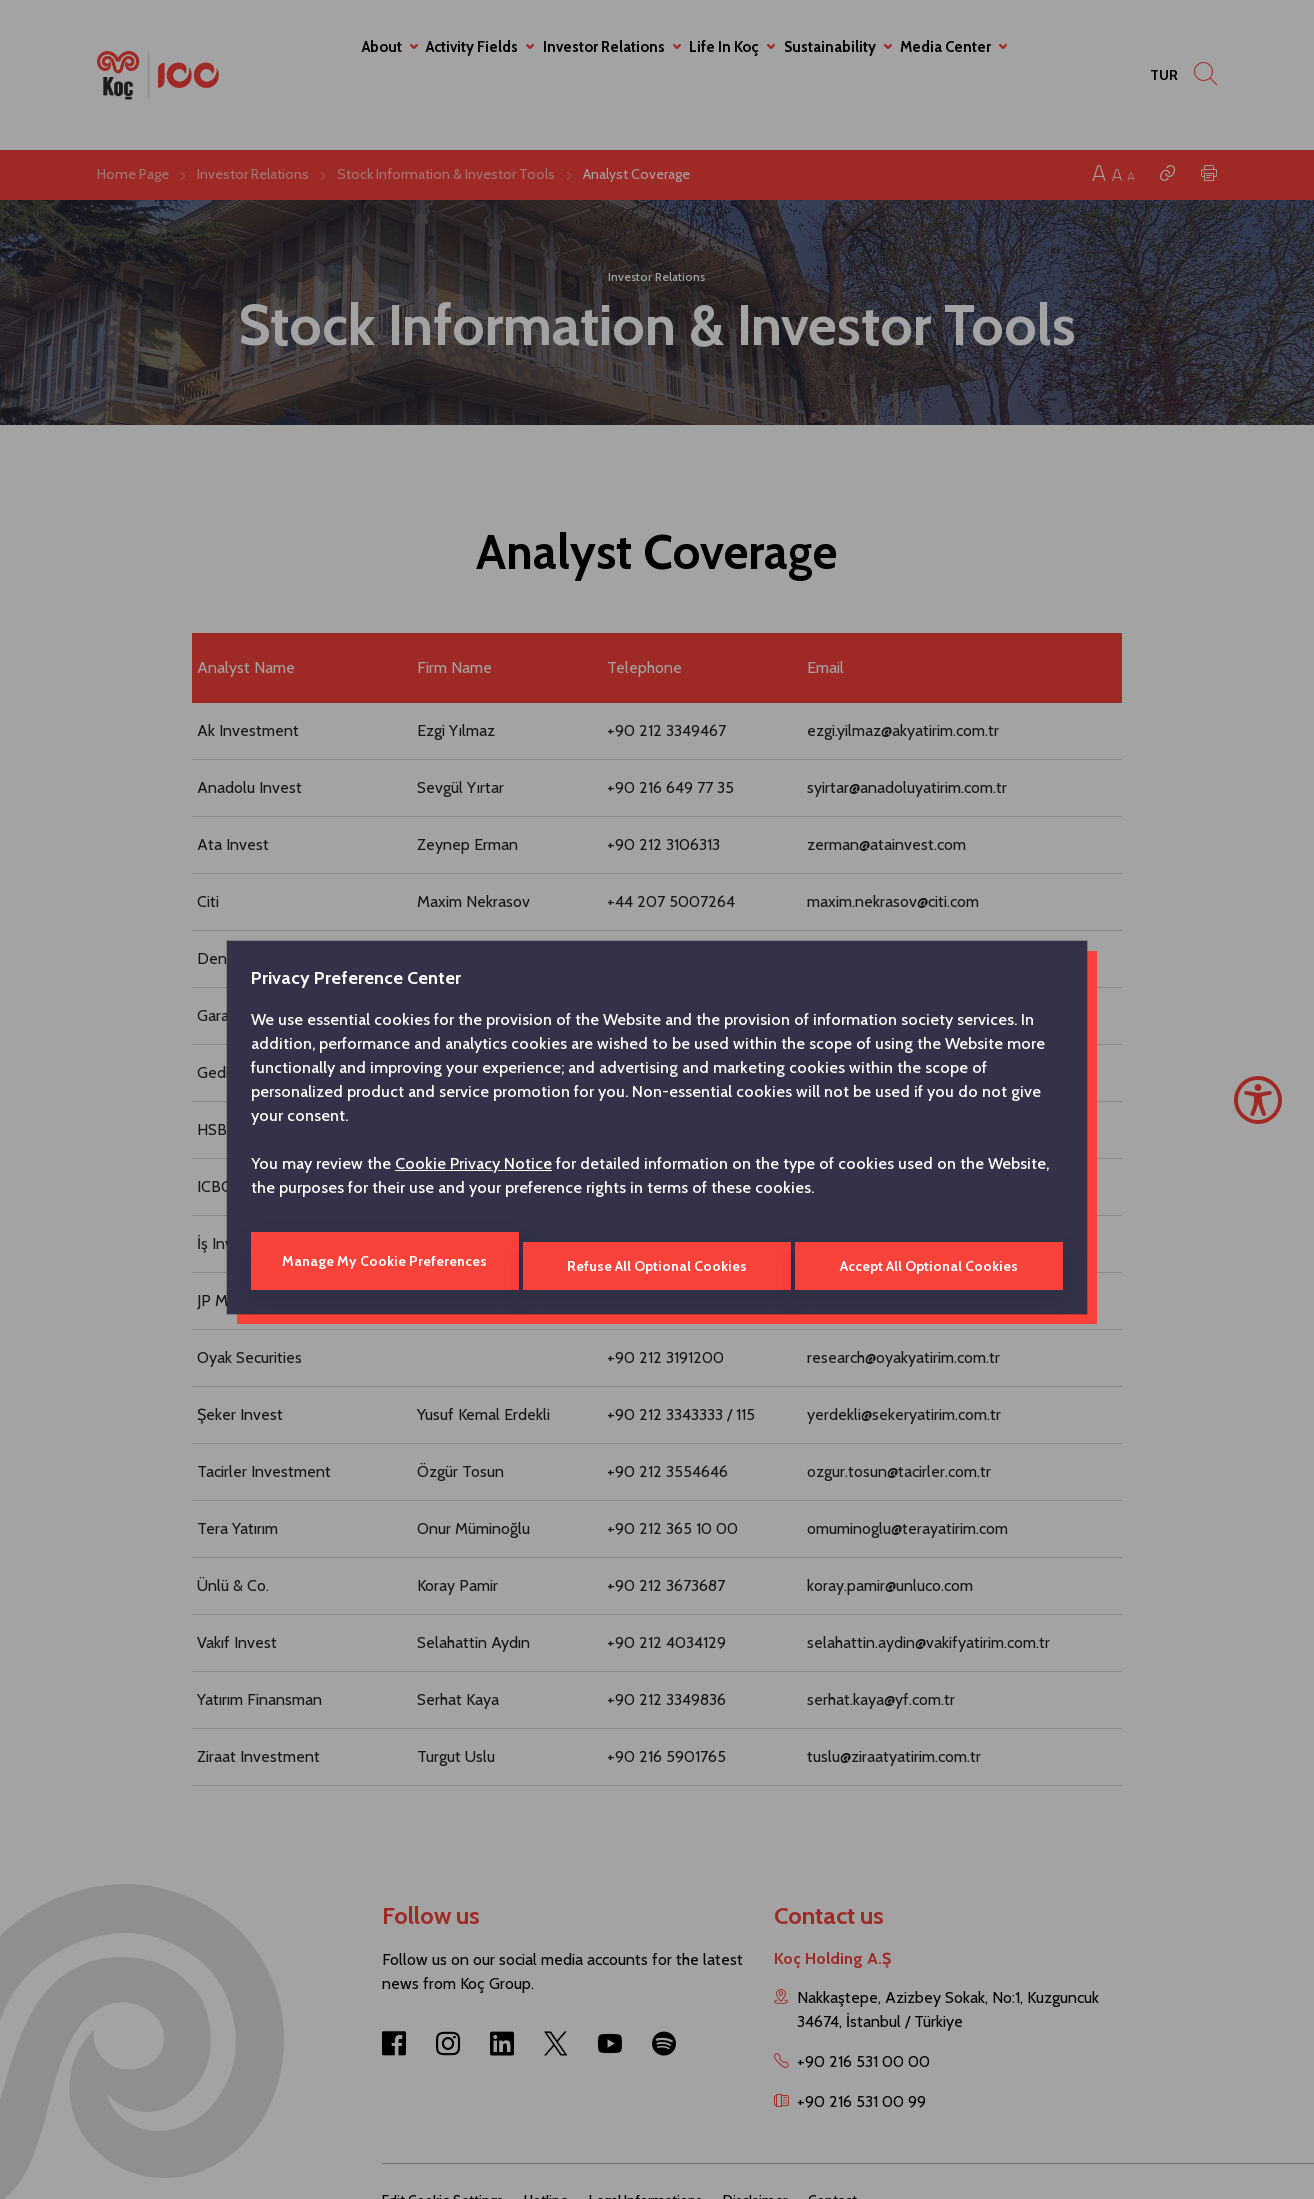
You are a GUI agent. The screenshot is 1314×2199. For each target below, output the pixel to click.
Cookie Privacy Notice (473, 1168)
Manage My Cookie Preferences (382, 1261)
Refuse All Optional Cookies (657, 1261)
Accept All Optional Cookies (931, 1261)
